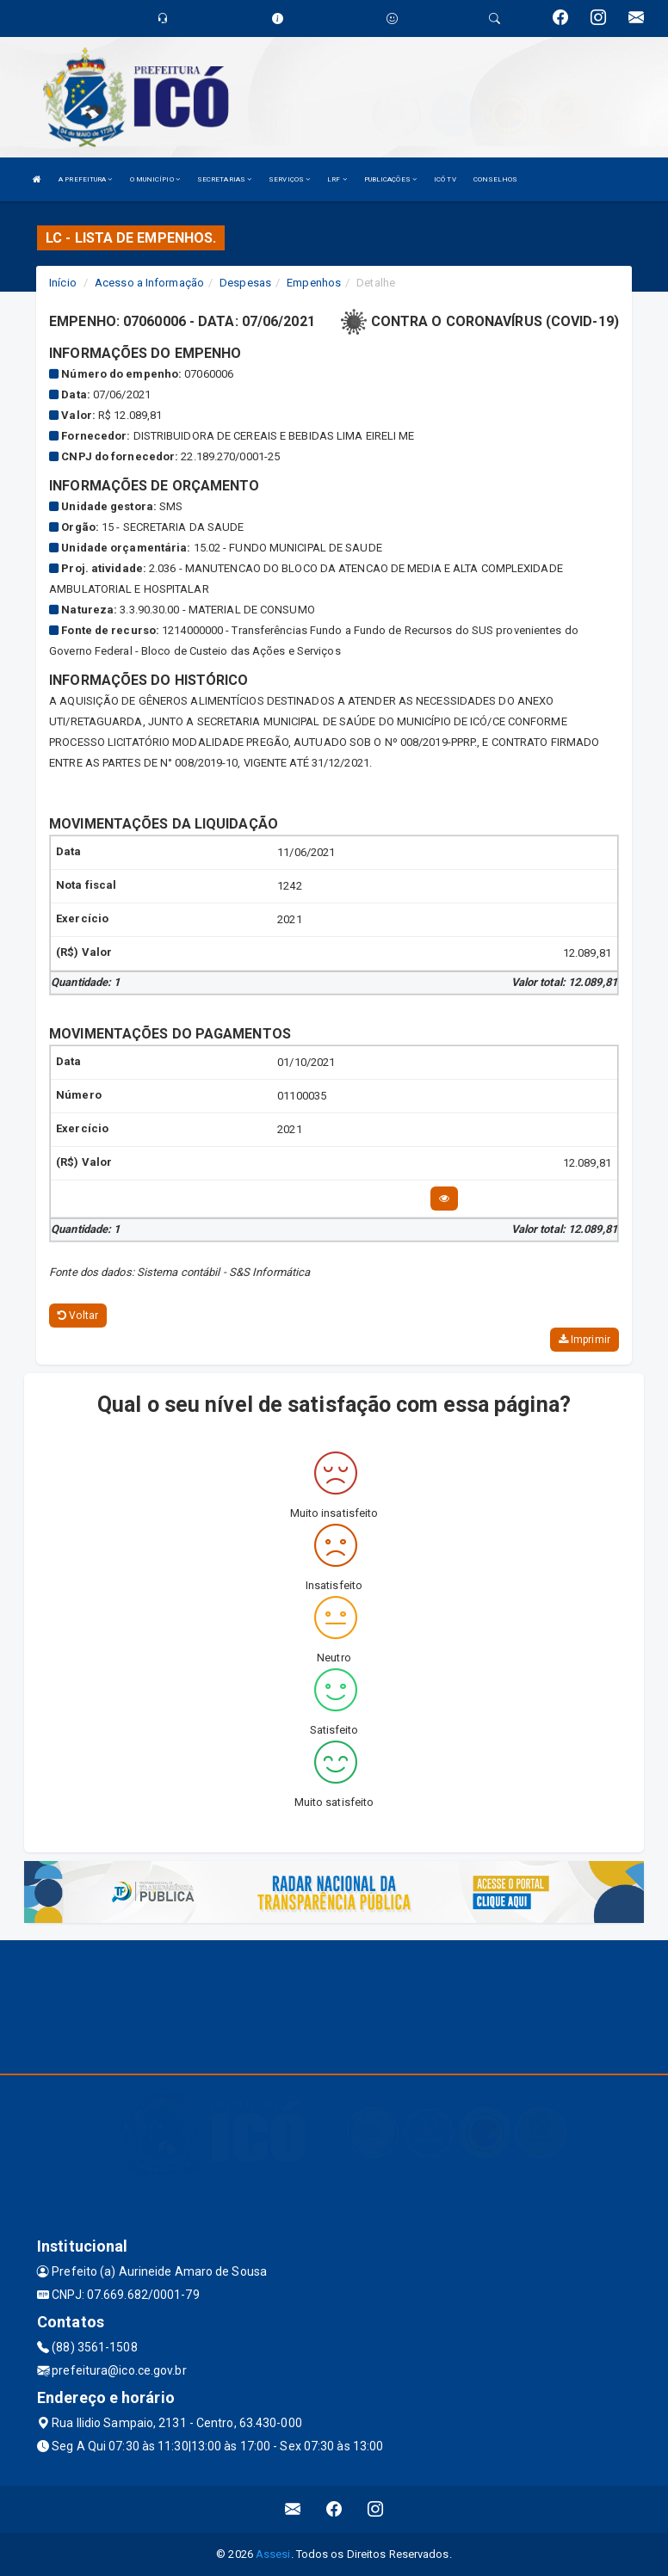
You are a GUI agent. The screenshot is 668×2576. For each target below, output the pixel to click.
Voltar (78, 1316)
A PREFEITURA (85, 179)
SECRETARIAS (224, 179)
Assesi (273, 2554)
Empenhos (314, 282)
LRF (337, 179)
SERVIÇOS (289, 179)
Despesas (245, 282)
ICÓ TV (445, 179)
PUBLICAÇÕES (390, 179)
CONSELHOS (495, 179)
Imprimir (584, 1340)
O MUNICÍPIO (155, 179)
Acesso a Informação (149, 282)
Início (63, 282)
